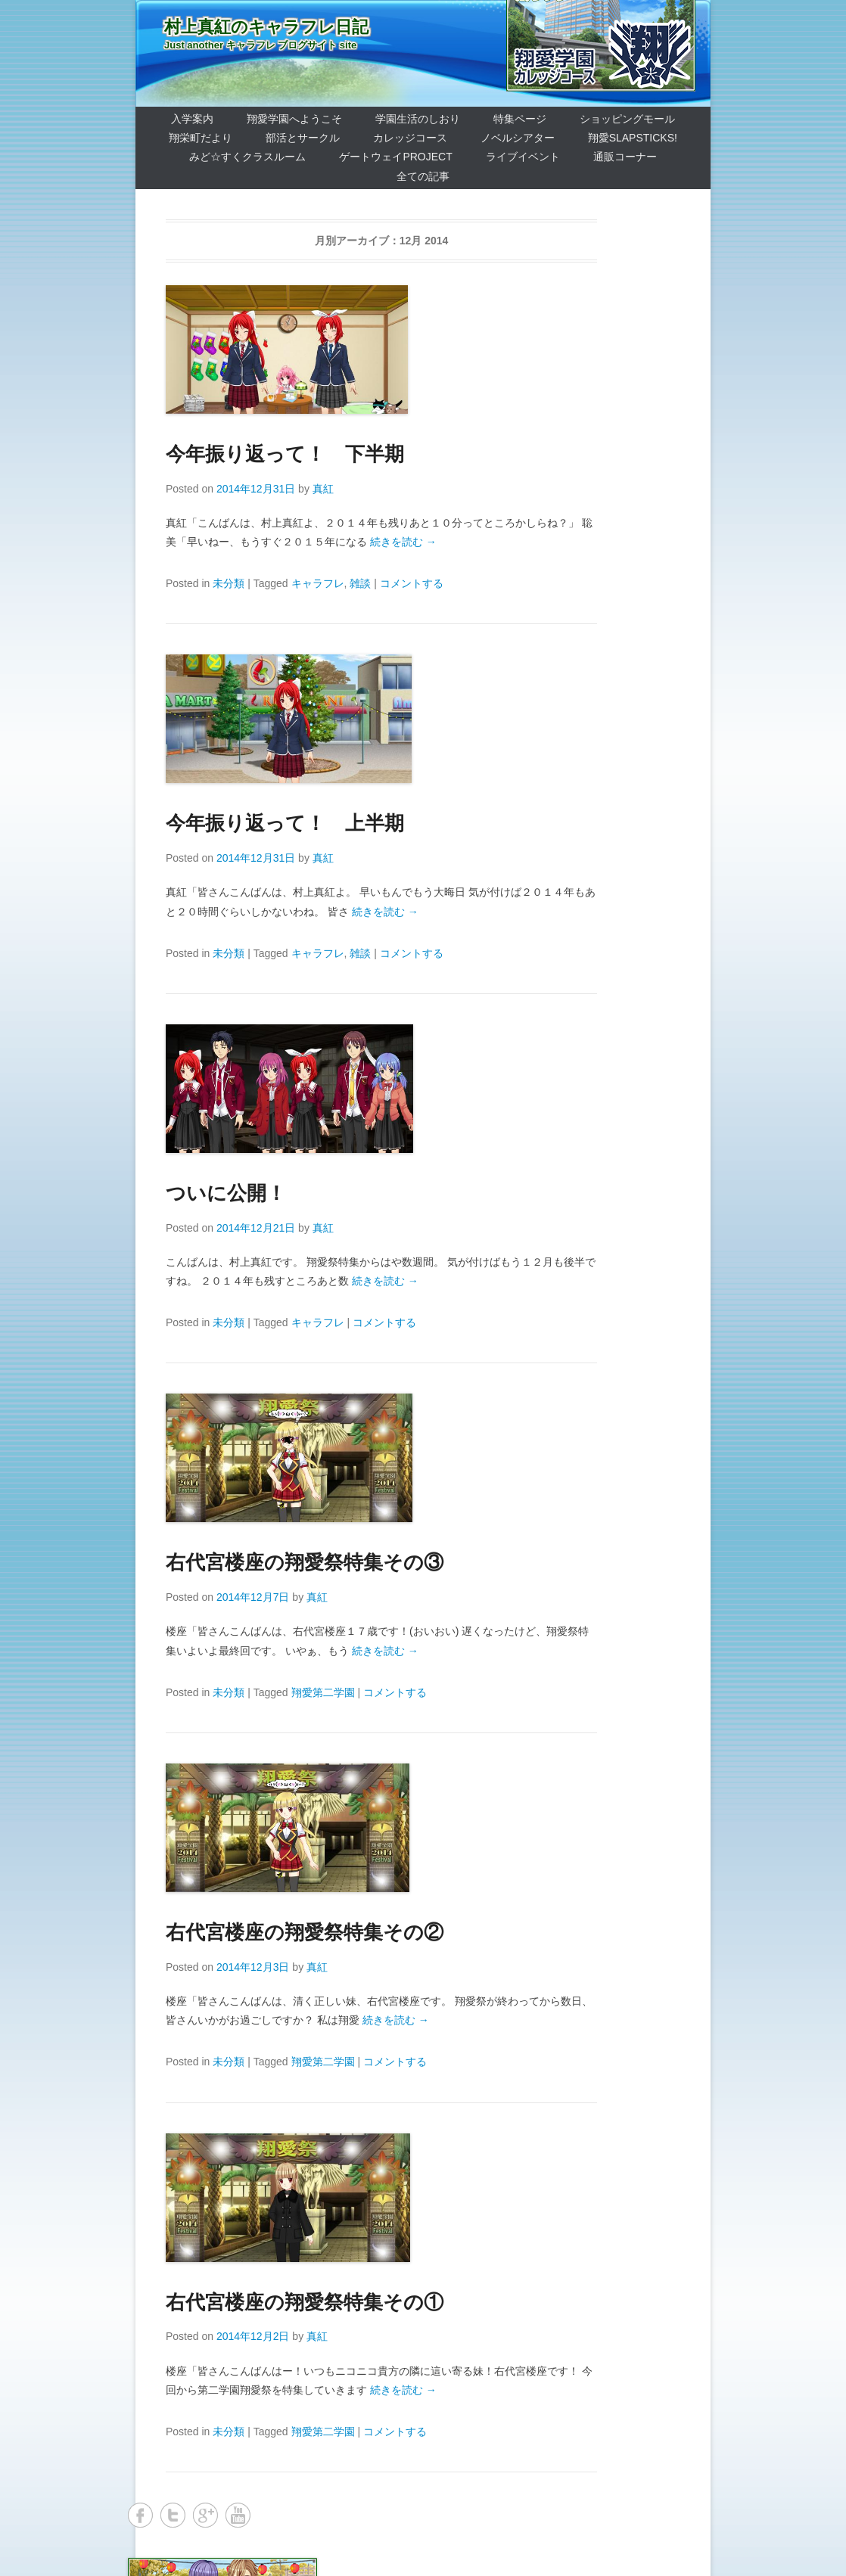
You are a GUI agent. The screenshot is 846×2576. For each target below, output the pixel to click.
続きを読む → (403, 542)
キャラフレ (317, 583)
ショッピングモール (627, 119)
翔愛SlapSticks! (632, 138)
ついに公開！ (226, 1193)
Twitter (172, 2515)
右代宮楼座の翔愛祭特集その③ (304, 1562)
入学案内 (192, 119)
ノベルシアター (518, 138)
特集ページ (519, 119)
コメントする (411, 583)
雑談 (360, 583)
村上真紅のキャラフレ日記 (266, 26)
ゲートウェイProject (395, 157)
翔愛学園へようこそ (294, 119)
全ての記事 (423, 176)
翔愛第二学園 (323, 1692)
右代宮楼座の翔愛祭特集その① (304, 2302)
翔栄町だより (200, 138)
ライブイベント (523, 157)
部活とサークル (303, 138)
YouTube (237, 2515)
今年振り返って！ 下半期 (285, 454)
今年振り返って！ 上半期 (285, 823)
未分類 (228, 583)
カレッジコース (410, 138)
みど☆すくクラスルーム (247, 157)
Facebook (140, 2515)
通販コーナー (625, 157)
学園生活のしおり (417, 119)
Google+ (205, 2515)
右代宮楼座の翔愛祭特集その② (304, 1932)
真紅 (323, 489)
